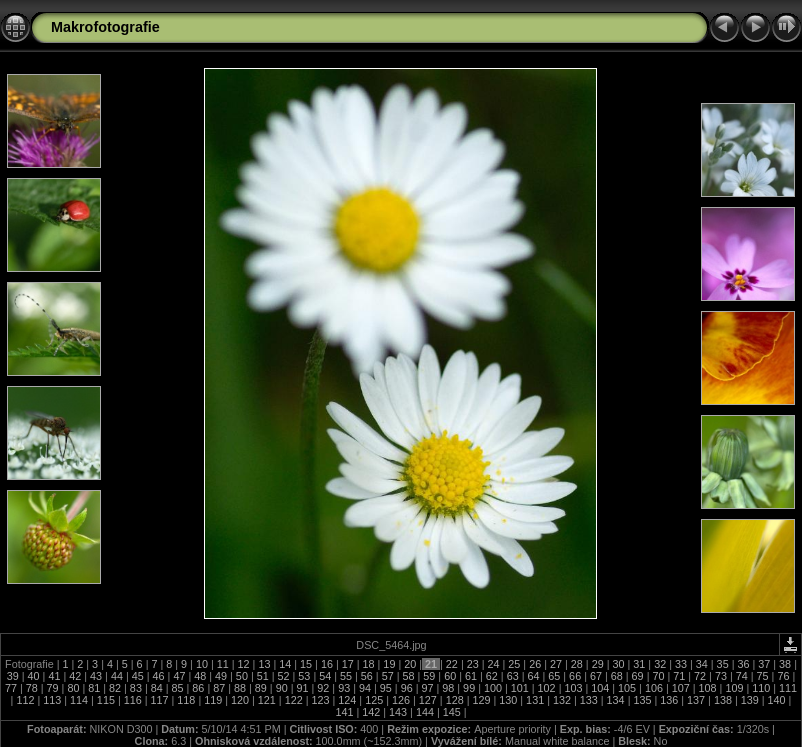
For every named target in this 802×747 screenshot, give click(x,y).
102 (547, 688)
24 (494, 664)
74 (742, 676)
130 (508, 700)
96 (407, 688)
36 (743, 664)
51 (263, 676)
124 (347, 700)
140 (777, 700)
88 (240, 688)
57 (388, 676)
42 (75, 676)
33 (681, 664)
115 (106, 700)
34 (702, 664)
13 (264, 664)
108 (708, 688)
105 (627, 688)
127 (428, 700)
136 (669, 700)
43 (96, 676)
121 (267, 700)
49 (221, 676)
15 (306, 664)
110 (761, 688)
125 (374, 700)
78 (32, 688)
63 (513, 676)
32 (660, 664)
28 (577, 664)
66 (575, 676)
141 (345, 712)
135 (642, 700)
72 (700, 676)
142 (371, 712)
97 (427, 688)
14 (285, 664)
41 (54, 676)
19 (389, 664)
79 (53, 688)
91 (303, 688)
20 (410, 664)
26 (535, 664)
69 (638, 676)
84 (157, 688)
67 (596, 676)
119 (213, 700)
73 (721, 676)
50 (242, 676)
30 (618, 664)
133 (589, 700)
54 (325, 676)
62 (492, 676)
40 (34, 676)
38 (785, 664)
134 (616, 700)
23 (473, 664)
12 (244, 664)
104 (600, 688)
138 (723, 700)
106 (654, 688)
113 (52, 700)
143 (398, 712)
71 (679, 676)
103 (573, 688)
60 (450, 676)
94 (365, 688)
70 (658, 676)
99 (469, 688)
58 (409, 676)
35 (723, 664)
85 (178, 688)
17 (348, 664)
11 (223, 664)
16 (327, 664)
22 (452, 664)
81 (94, 688)
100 (493, 688)
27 (556, 664)
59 (429, 676)
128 (455, 700)
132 (562, 700)
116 (133, 700)
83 (136, 688)
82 (115, 688)
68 (617, 676)
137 (696, 700)
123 (321, 700)
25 (514, 664)
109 (734, 688)
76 (783, 676)
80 (73, 688)
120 (240, 700)
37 (764, 664)
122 (294, 700)
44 (117, 676)
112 (25, 700)
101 (520, 688)
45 (138, 676)
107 (681, 688)
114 (79, 700)
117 (160, 700)
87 (219, 688)
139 (750, 700)
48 (200, 676)
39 (14, 676)
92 (323, 688)
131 (535, 700)
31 (639, 664)
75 (763, 676)
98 (448, 688)
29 (598, 664)
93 (344, 688)
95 (386, 688)
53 (304, 676)
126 (401, 700)
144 (425, 712)
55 (346, 676)
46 (159, 676)
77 (12, 688)
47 (179, 676)
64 (533, 676)
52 (284, 676)
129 (481, 700)
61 (471, 676)
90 (282, 688)
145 (452, 712)
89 (261, 688)
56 (367, 676)
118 (186, 700)
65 (554, 676)
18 (369, 664)
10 (202, 664)
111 (786, 688)
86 (198, 688)
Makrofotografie (105, 27)
